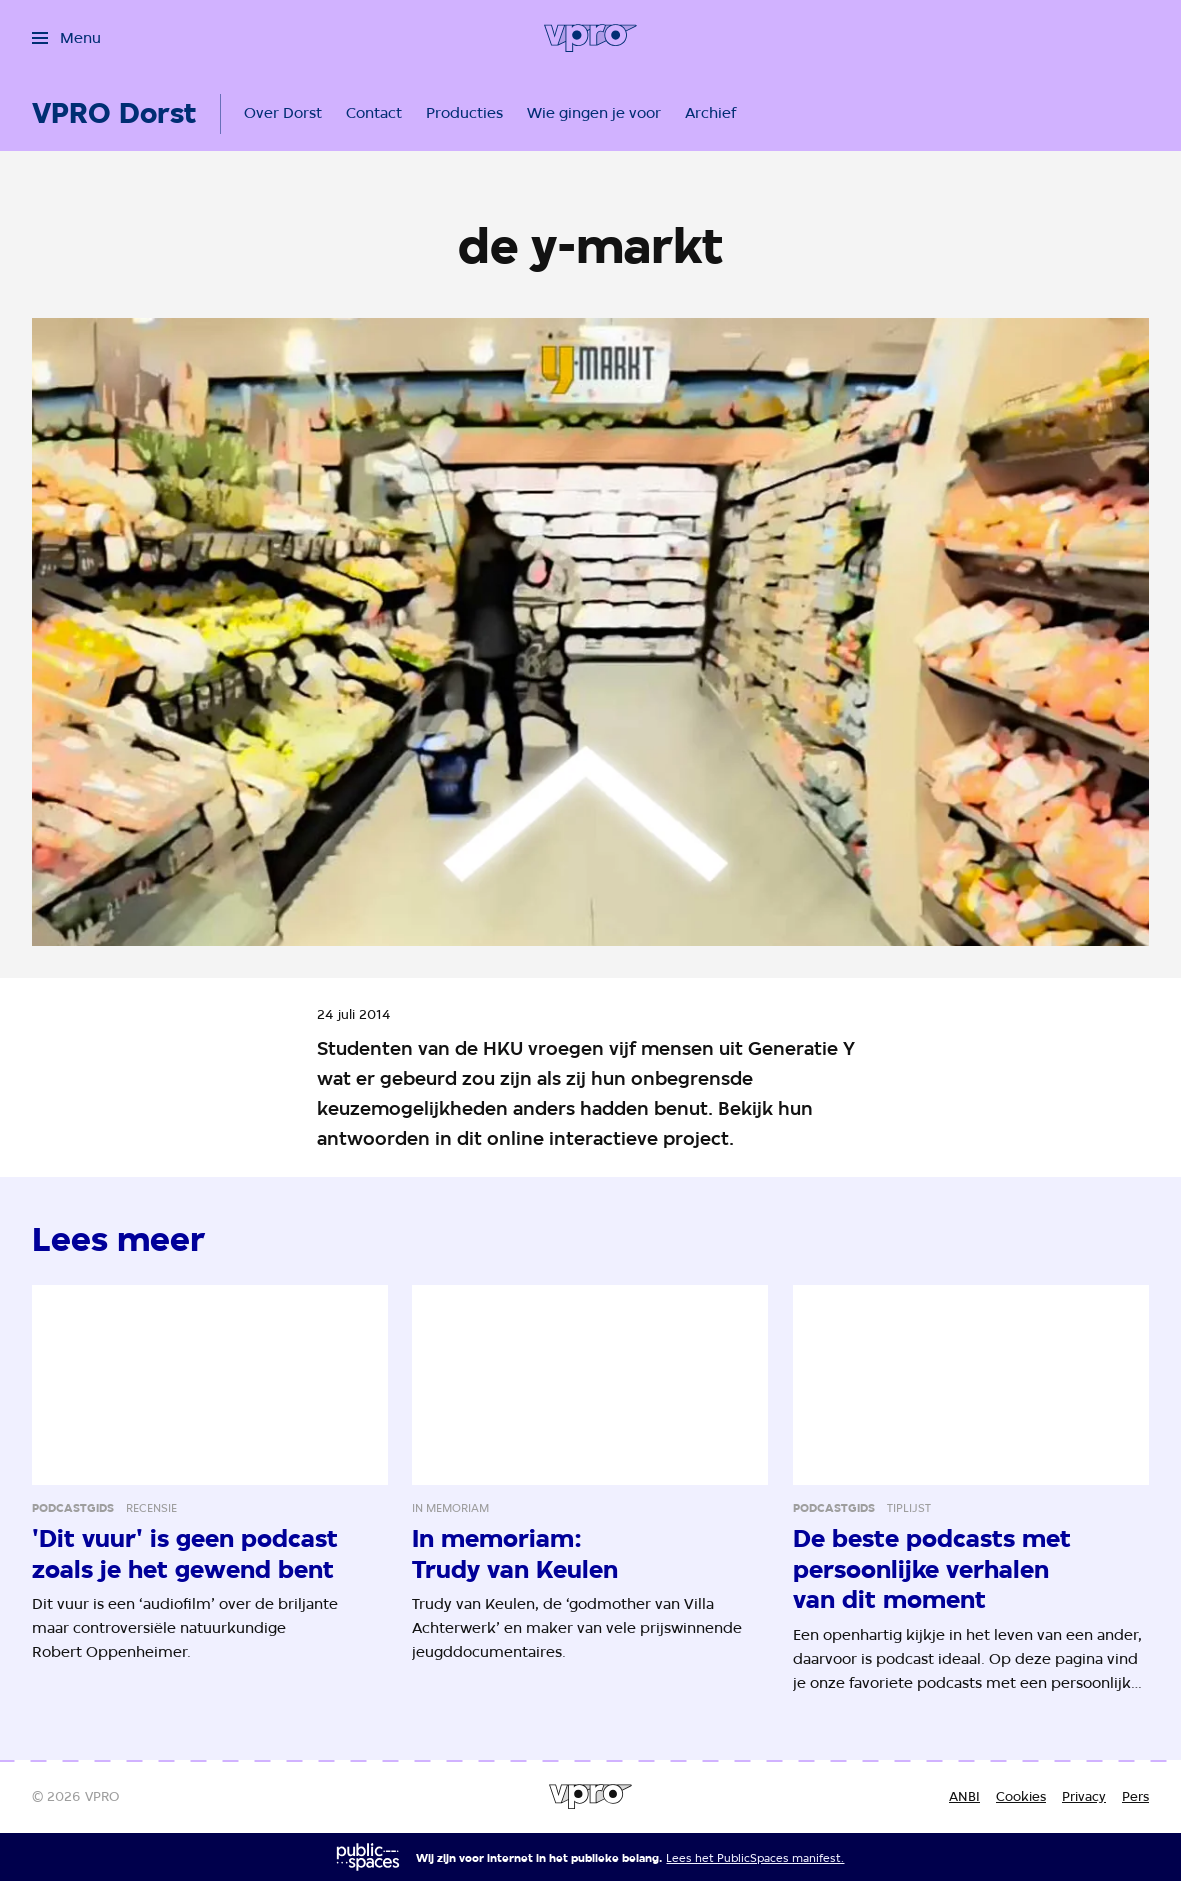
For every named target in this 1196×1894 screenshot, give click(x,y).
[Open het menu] (66, 38)
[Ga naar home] (590, 38)
